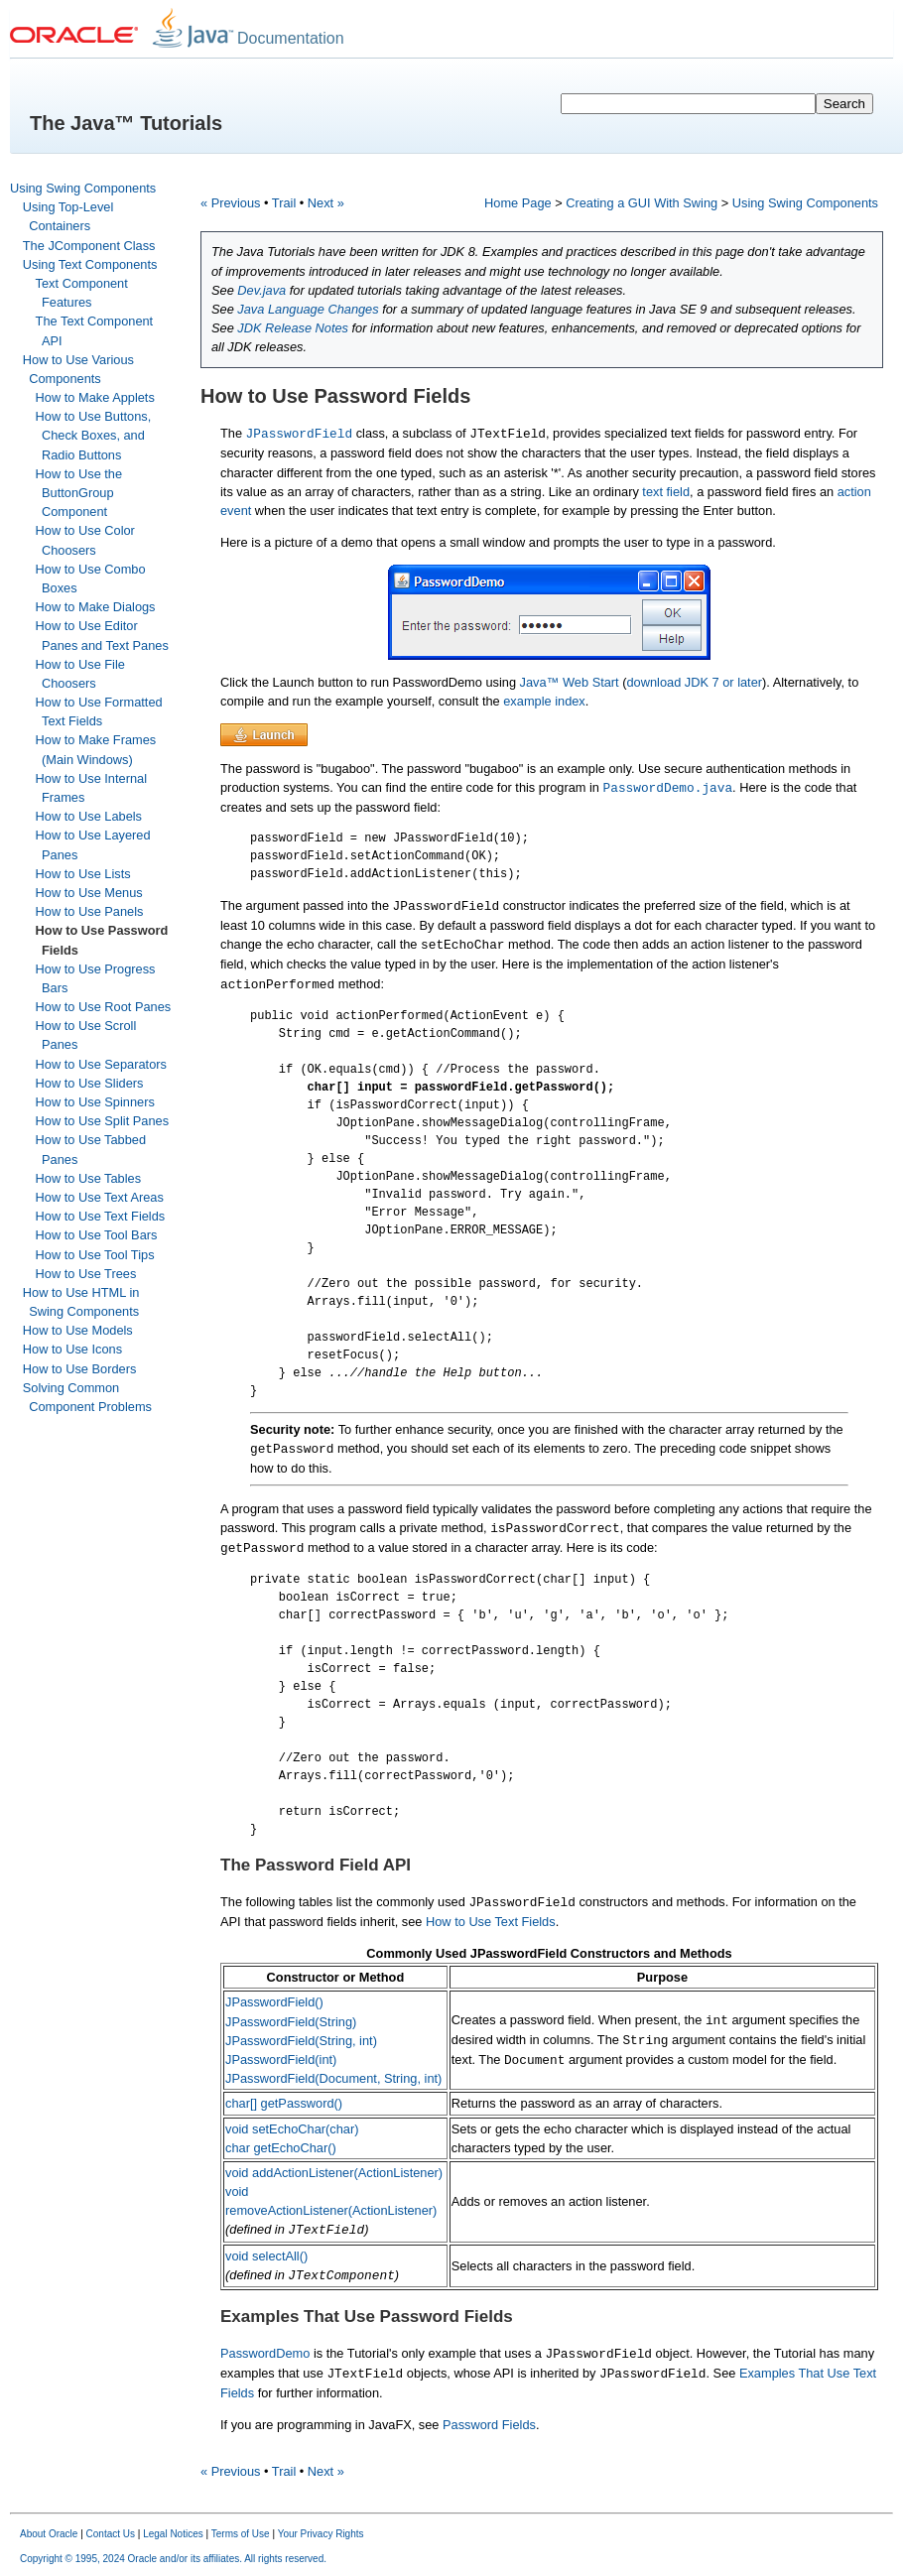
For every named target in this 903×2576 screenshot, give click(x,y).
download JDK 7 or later (694, 682)
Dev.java (261, 290)
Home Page (518, 202)
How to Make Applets (95, 397)
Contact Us (110, 2533)
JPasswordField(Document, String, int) (333, 2078)
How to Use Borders (80, 1368)
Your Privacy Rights (321, 2533)
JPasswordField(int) (280, 2059)
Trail (284, 202)
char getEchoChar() (280, 2147)
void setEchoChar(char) (291, 2129)
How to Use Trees (86, 1273)
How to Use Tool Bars (97, 1234)
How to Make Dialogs (96, 606)
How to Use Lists (83, 873)
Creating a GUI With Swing (641, 202)
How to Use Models (78, 1330)
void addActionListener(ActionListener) (334, 2172)
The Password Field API (315, 1865)
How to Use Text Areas (100, 1197)
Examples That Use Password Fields (366, 2316)
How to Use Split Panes (102, 1120)
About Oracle (48, 2533)
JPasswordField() (274, 2002)
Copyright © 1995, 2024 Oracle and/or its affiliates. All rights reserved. (173, 2558)
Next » (326, 202)
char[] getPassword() (283, 2103)
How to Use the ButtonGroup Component (79, 492)
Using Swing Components (83, 188)
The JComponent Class (89, 245)
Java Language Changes (307, 309)
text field (666, 491)
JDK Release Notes (292, 328)
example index (544, 701)
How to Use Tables (88, 1178)
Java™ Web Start (571, 682)
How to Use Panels (90, 911)
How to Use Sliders (90, 1083)
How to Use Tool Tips (95, 1254)
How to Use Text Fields (101, 1216)
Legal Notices (173, 2533)
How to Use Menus (89, 892)
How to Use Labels (89, 816)
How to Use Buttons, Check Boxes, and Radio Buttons (94, 435)
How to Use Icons (72, 1349)
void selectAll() (266, 2256)
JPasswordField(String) (290, 2021)
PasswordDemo (265, 2353)
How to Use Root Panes (104, 1006)
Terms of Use (240, 2533)
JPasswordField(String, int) (301, 2040)
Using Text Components (90, 264)
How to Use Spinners (95, 1102)
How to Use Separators (101, 1064)
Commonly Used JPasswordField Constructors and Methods (548, 1953)
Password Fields (489, 2424)
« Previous (230, 202)
